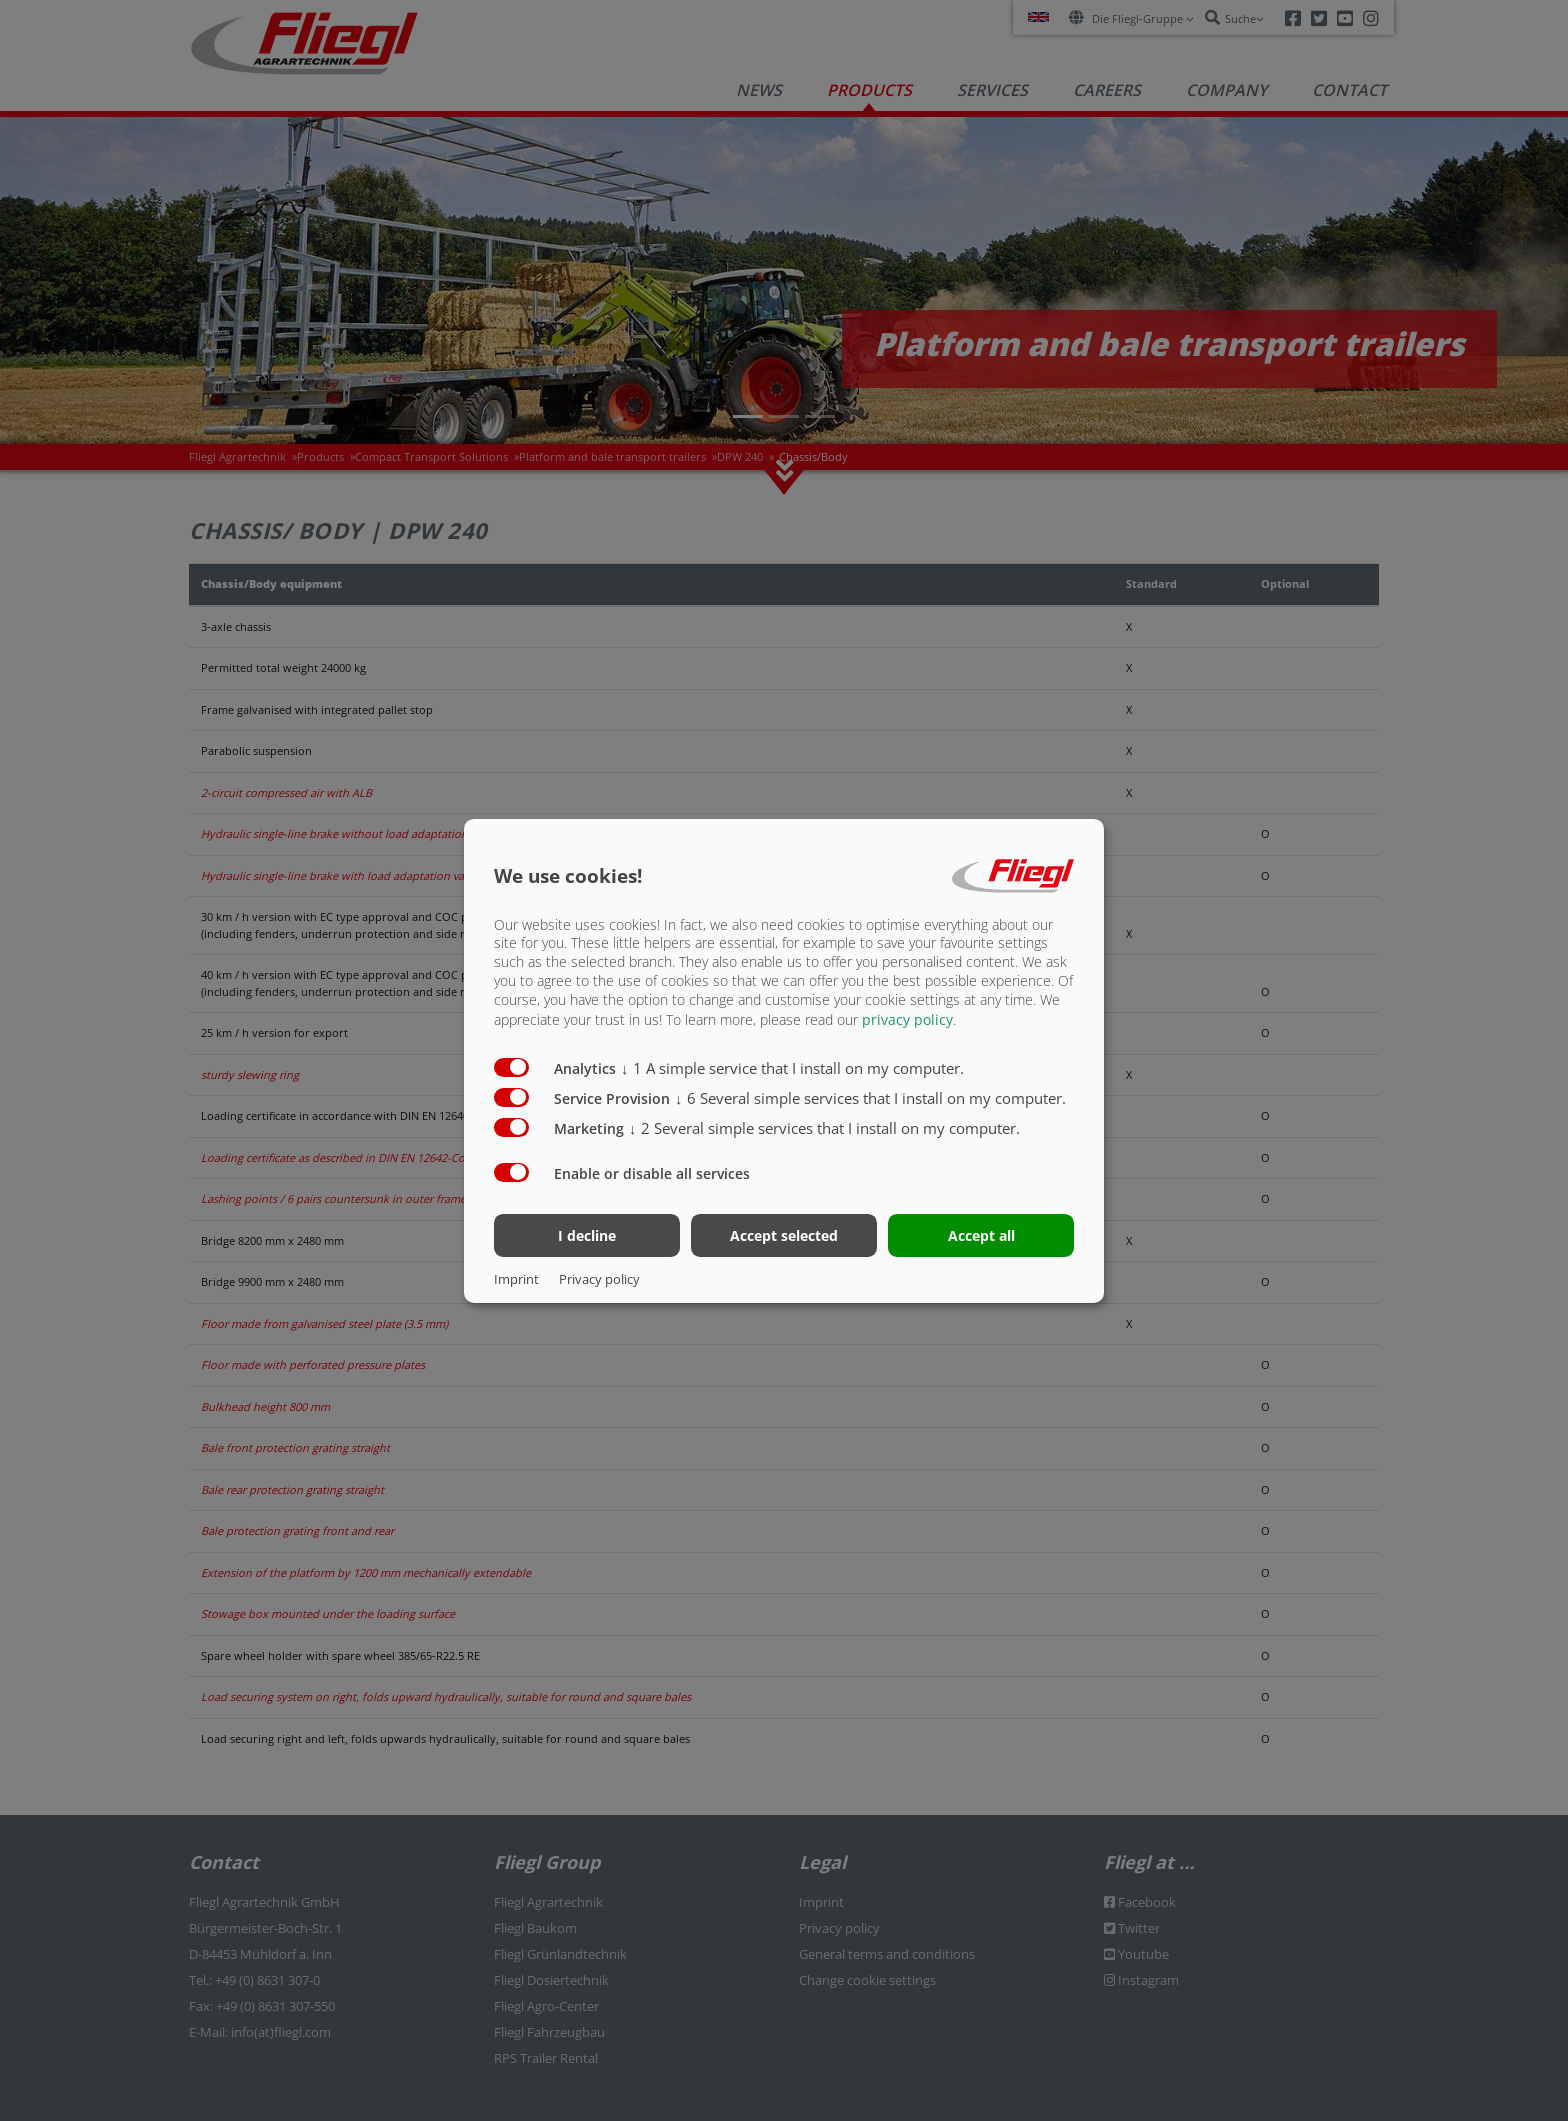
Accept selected (784, 1235)
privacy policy (907, 1019)
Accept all (981, 1235)
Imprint (516, 1279)
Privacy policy (599, 1279)
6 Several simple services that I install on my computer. (870, 1098)
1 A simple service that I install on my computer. (792, 1068)
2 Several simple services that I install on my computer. (824, 1128)
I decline (587, 1235)
